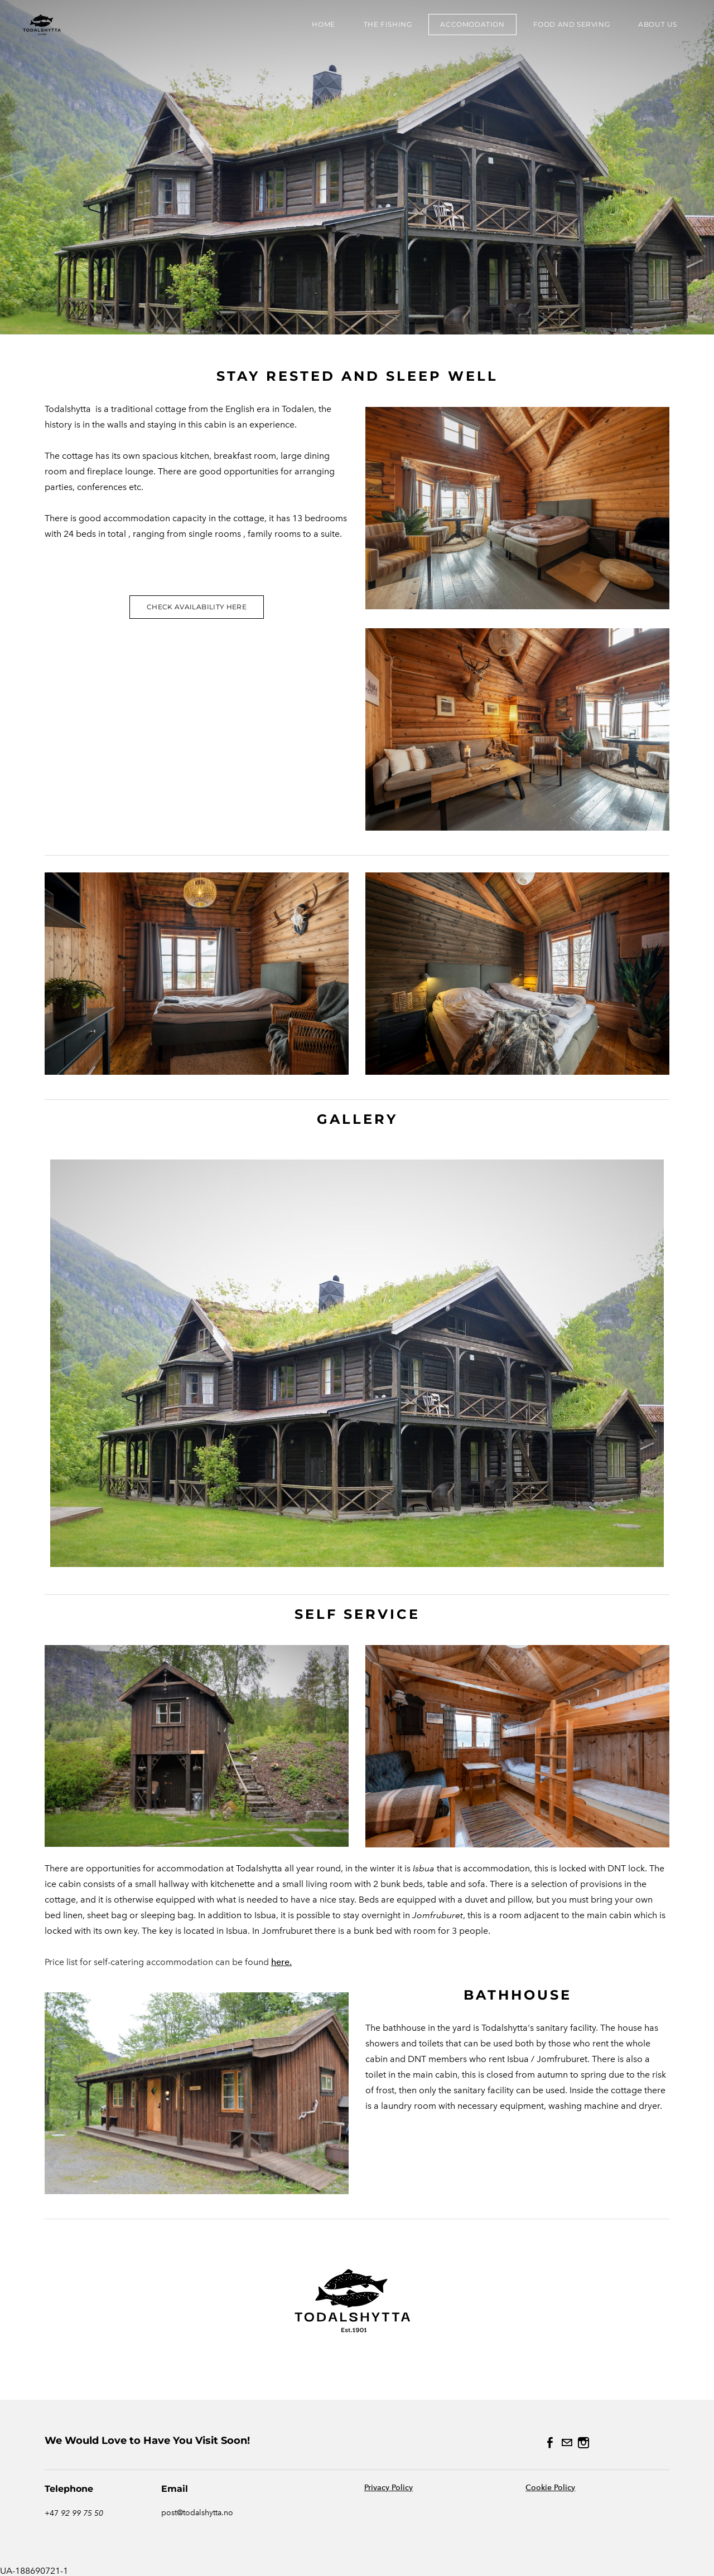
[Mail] (566, 2442)
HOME (323, 24)
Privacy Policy (388, 2487)
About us (657, 24)
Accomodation (472, 24)
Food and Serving (571, 24)
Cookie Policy (550, 2487)
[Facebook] (550, 2442)
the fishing (388, 24)
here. (281, 1962)
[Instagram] (583, 2442)
